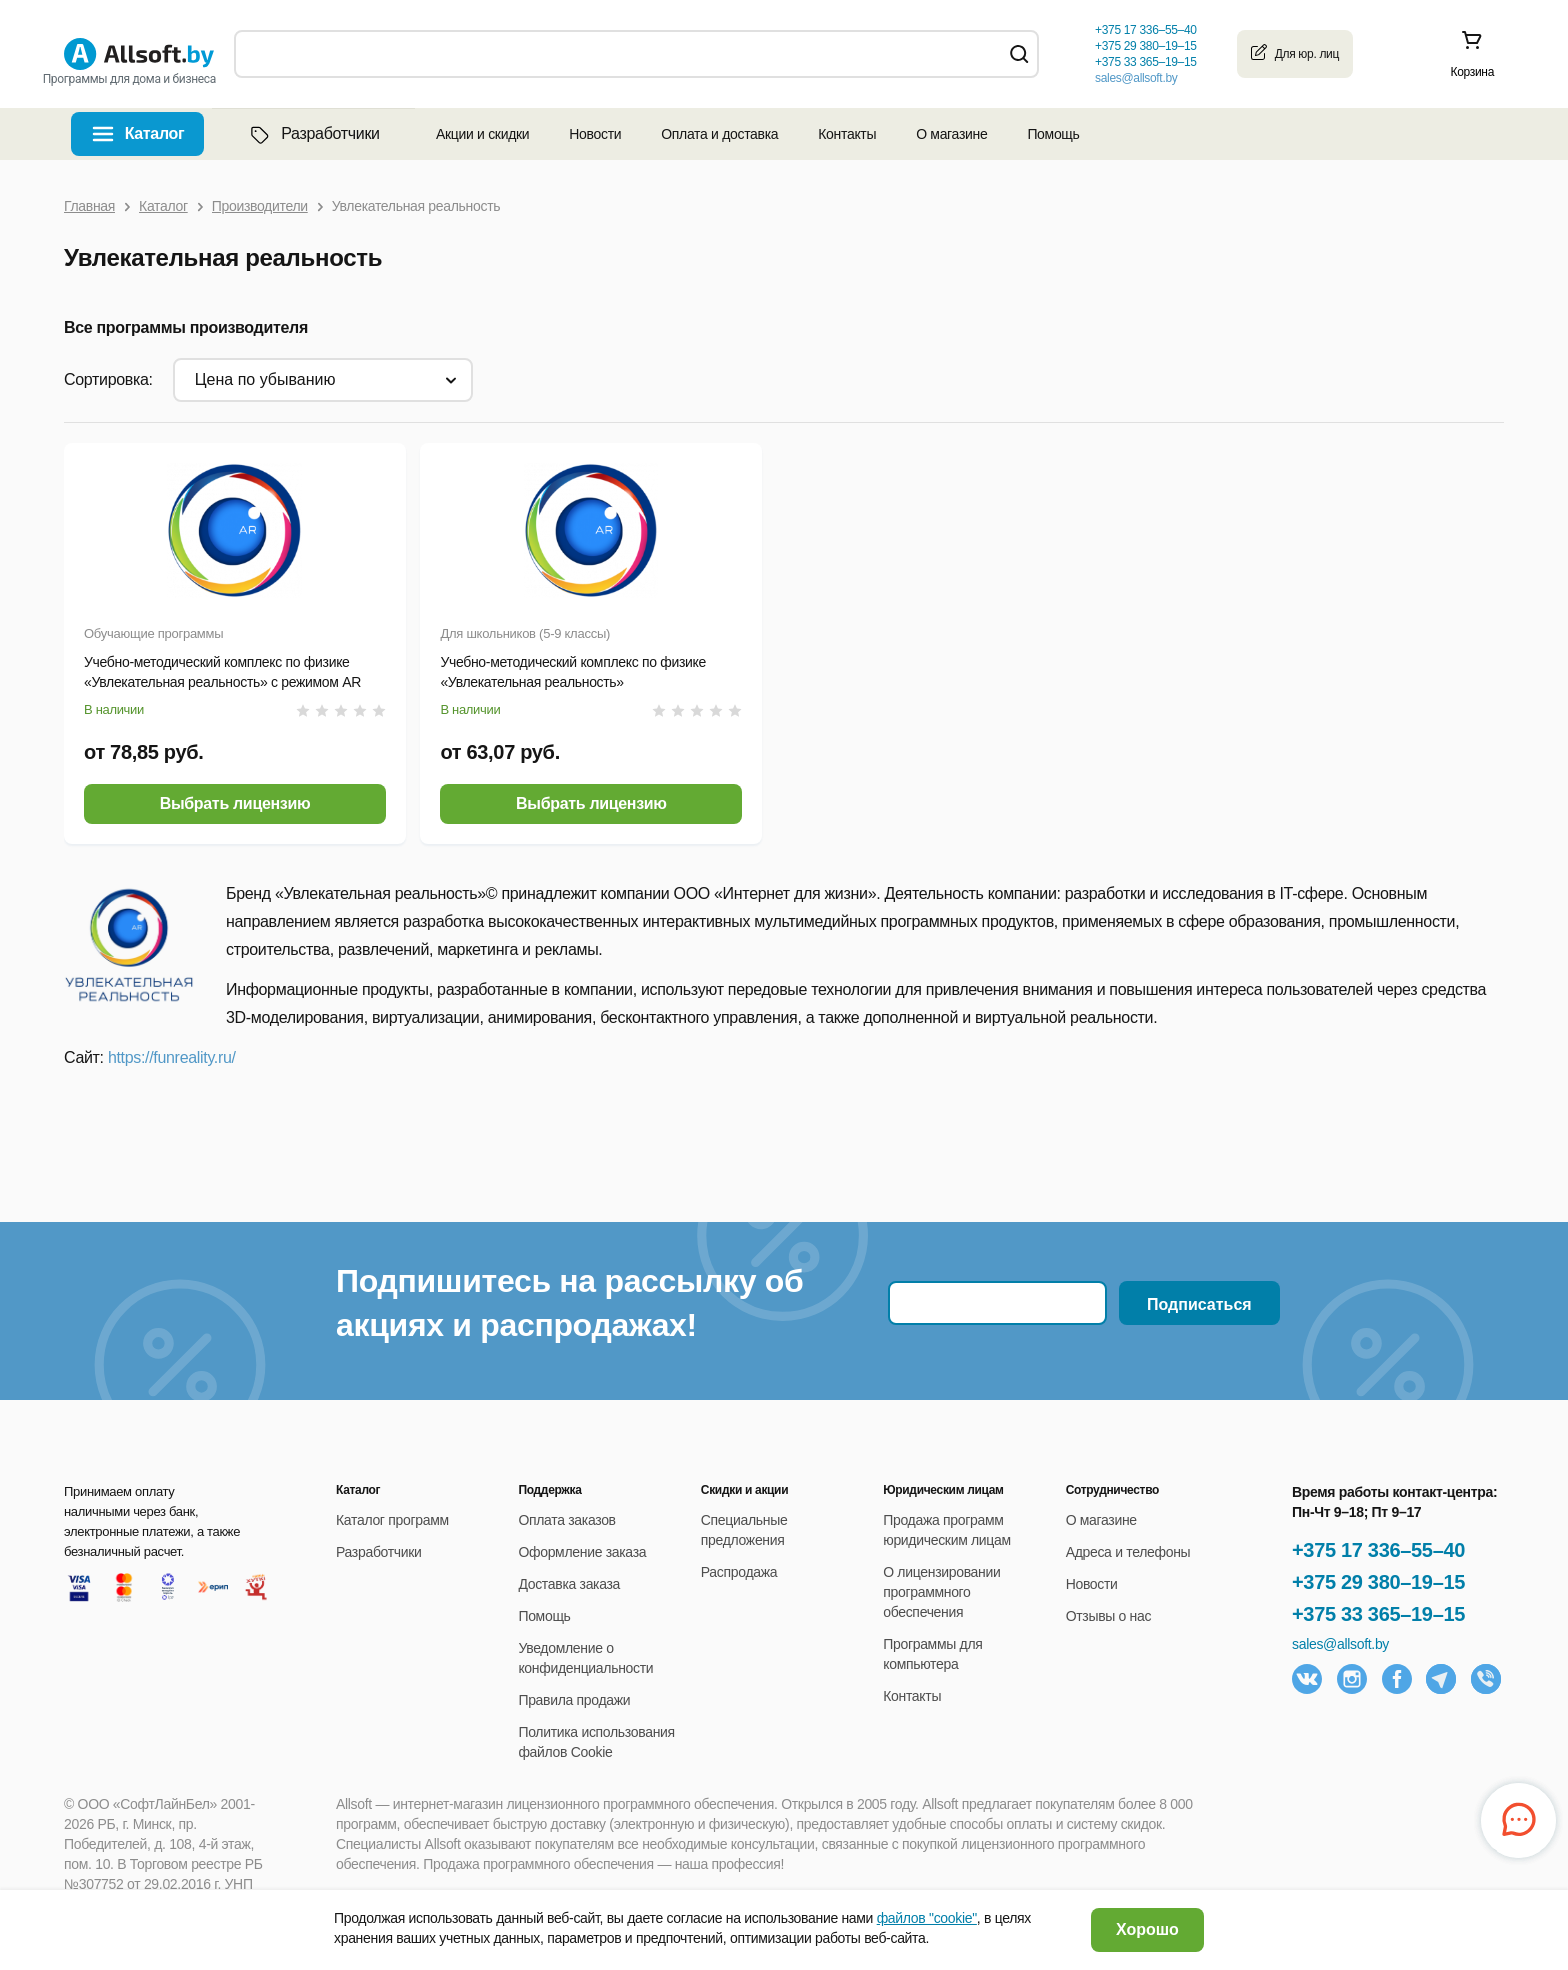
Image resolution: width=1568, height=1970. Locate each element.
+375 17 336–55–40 (1378, 1550)
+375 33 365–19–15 (1378, 1614)
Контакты (847, 134)
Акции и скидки (482, 134)
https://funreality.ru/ (172, 1057)
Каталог (155, 133)
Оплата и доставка (719, 134)
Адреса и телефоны (1128, 1552)
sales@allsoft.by (1136, 78)
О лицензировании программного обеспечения (941, 1592)
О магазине (951, 134)
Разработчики (313, 134)
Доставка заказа (569, 1584)
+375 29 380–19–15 (1378, 1582)
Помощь (1053, 134)
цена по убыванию (265, 379)
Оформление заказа (582, 1552)
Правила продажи (574, 1700)
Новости (595, 134)
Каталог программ (392, 1520)
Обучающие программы (153, 633)
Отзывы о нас (1109, 1616)
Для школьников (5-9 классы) (525, 633)
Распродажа (739, 1572)
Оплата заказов (566, 1520)
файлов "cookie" (927, 1918)
